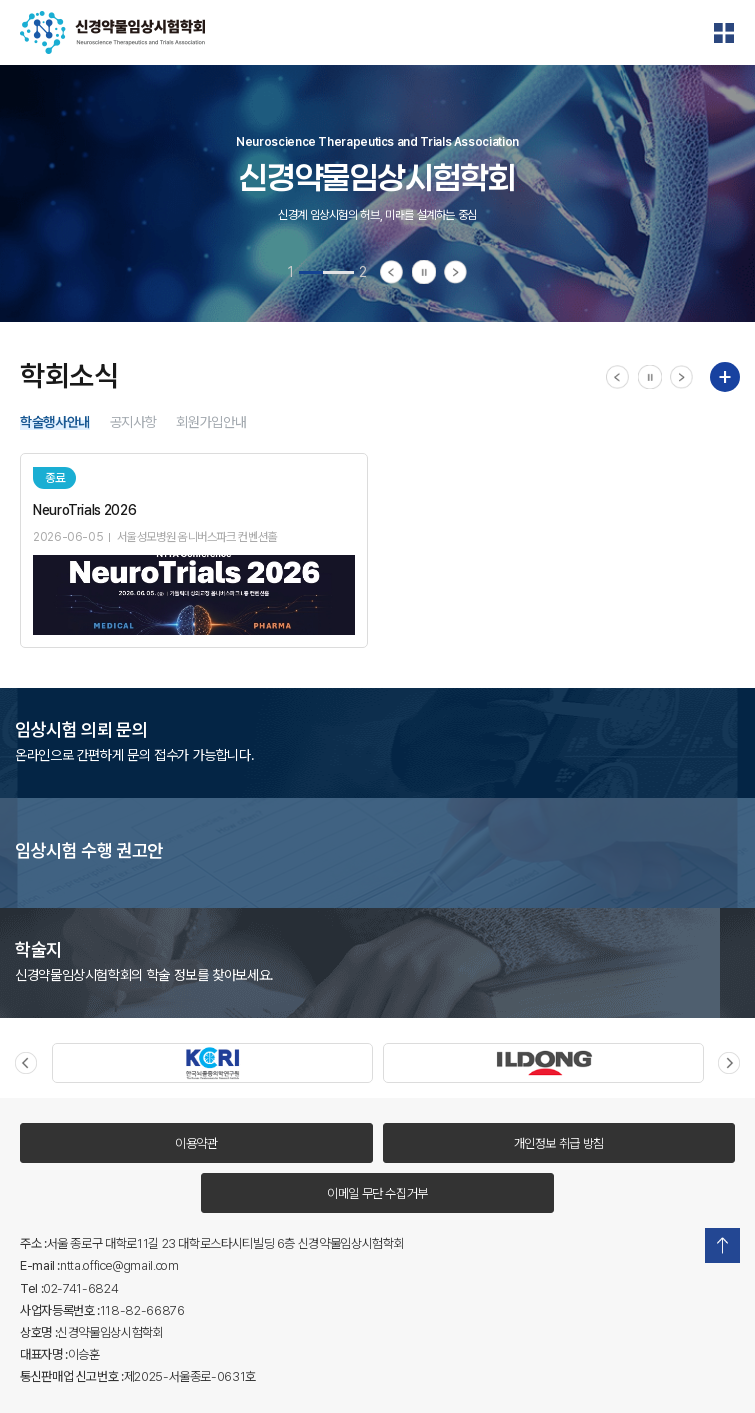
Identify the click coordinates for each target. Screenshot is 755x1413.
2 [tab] (363, 272)
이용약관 (196, 1143)
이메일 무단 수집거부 (377, 1193)
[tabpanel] (377, 193)
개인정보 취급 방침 (559, 1143)
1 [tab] (291, 272)
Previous (26, 1063)
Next (729, 1063)
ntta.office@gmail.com (119, 1265)
